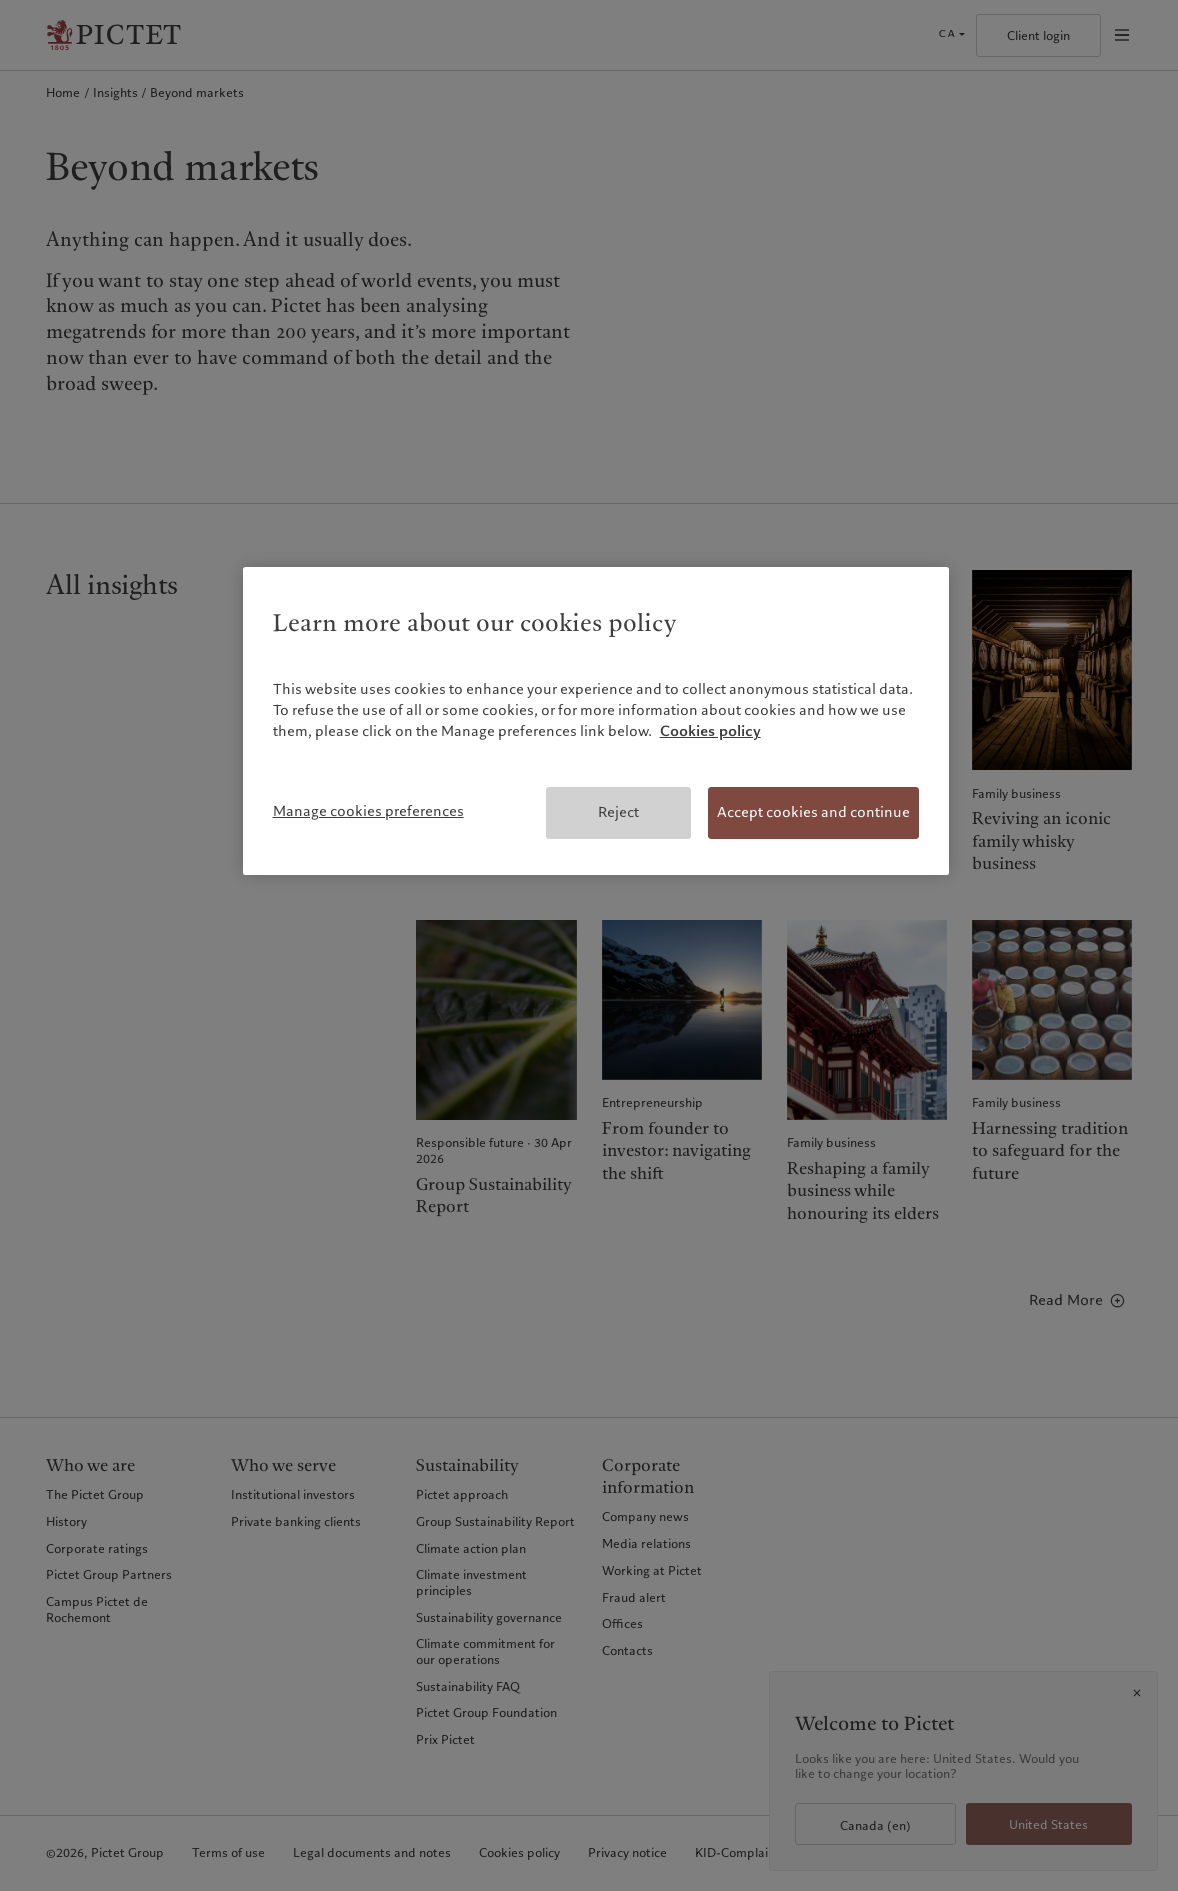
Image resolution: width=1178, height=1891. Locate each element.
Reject (618, 812)
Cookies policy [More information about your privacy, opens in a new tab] (710, 731)
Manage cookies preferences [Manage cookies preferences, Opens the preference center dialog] (368, 811)
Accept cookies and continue (813, 812)
